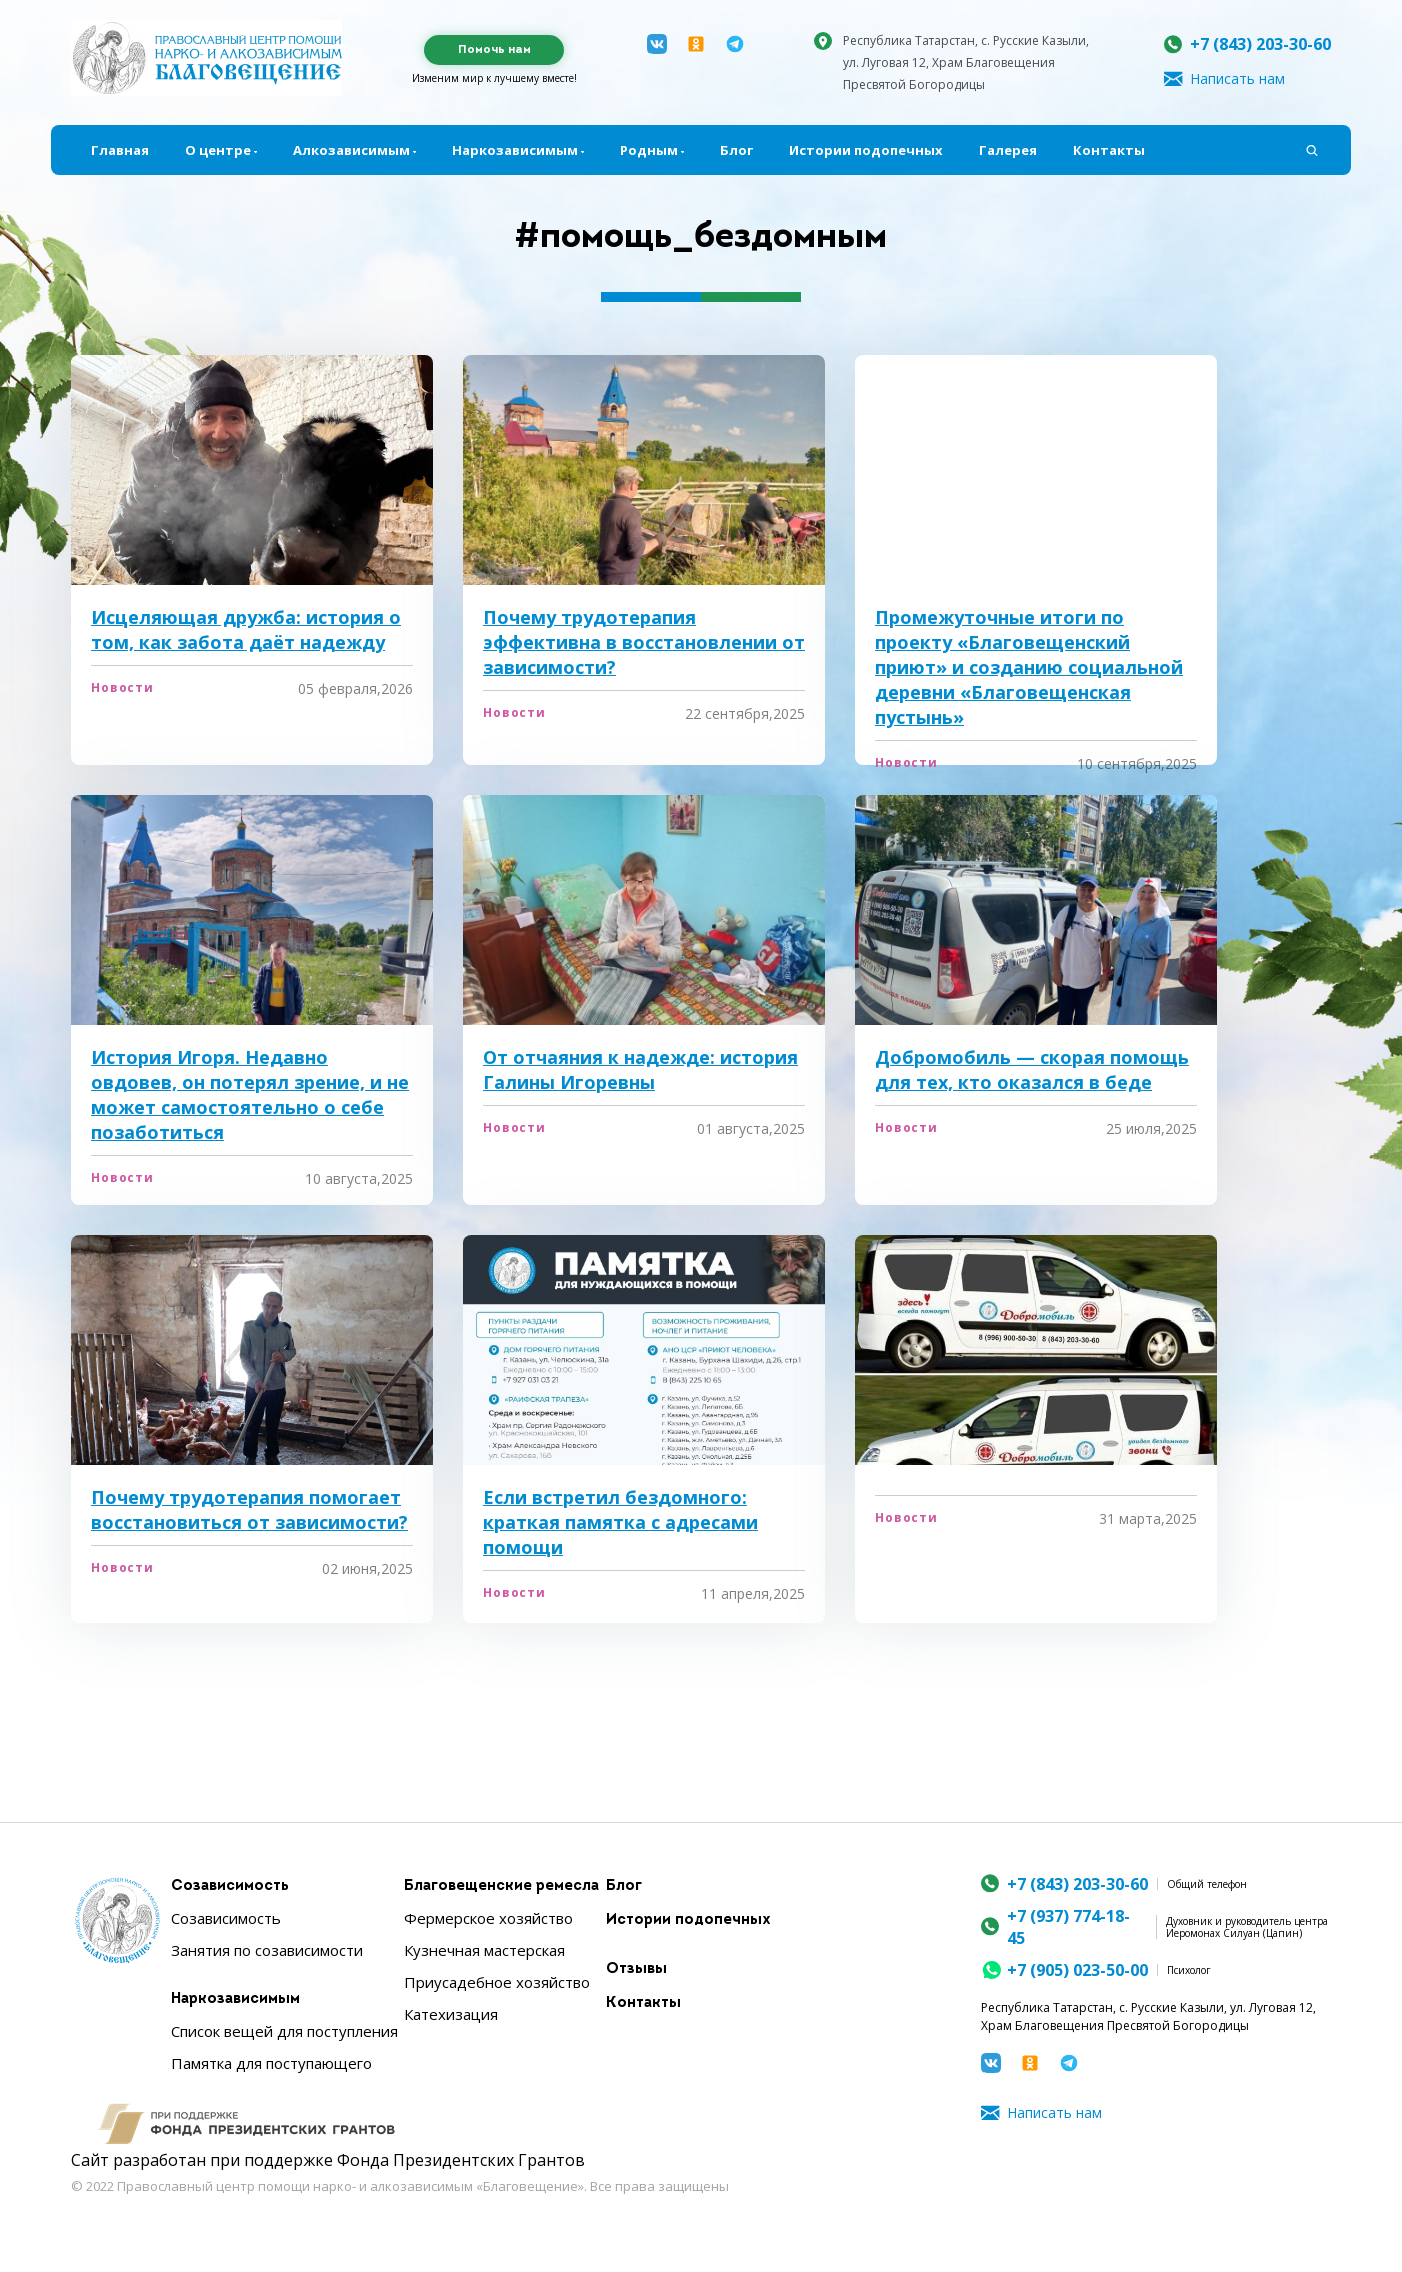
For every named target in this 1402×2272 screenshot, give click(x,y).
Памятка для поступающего (271, 2063)
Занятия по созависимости (267, 1950)
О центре (218, 150)
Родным (649, 150)
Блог (736, 150)
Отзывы (636, 1969)
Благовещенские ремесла (501, 1886)
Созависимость (230, 1886)
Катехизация (451, 2014)
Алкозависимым (351, 150)
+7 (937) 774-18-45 (1068, 1927)
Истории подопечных (866, 150)
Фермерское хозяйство (488, 1918)
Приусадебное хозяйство (497, 1982)
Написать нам (1237, 78)
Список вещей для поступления (284, 2031)
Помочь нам (494, 50)
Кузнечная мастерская (484, 1950)
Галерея (1008, 150)
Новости (122, 688)
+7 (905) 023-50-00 (1077, 1970)
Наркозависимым (515, 150)
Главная (120, 150)
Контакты (1109, 150)
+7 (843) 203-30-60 (1260, 44)
